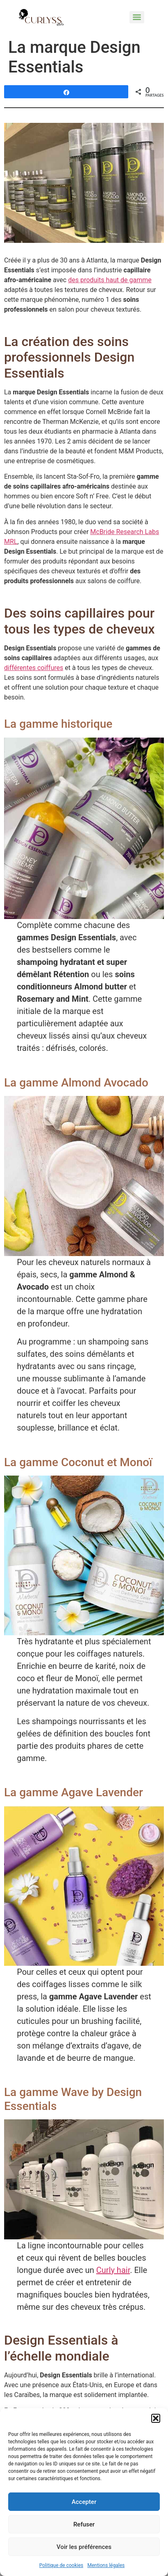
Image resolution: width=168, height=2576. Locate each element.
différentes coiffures (33, 668)
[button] (156, 2418)
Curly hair (113, 2270)
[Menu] (136, 17)
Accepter (84, 2502)
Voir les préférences (84, 2547)
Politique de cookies (61, 2565)
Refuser (84, 2524)
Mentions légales (106, 2565)
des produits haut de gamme (110, 280)
